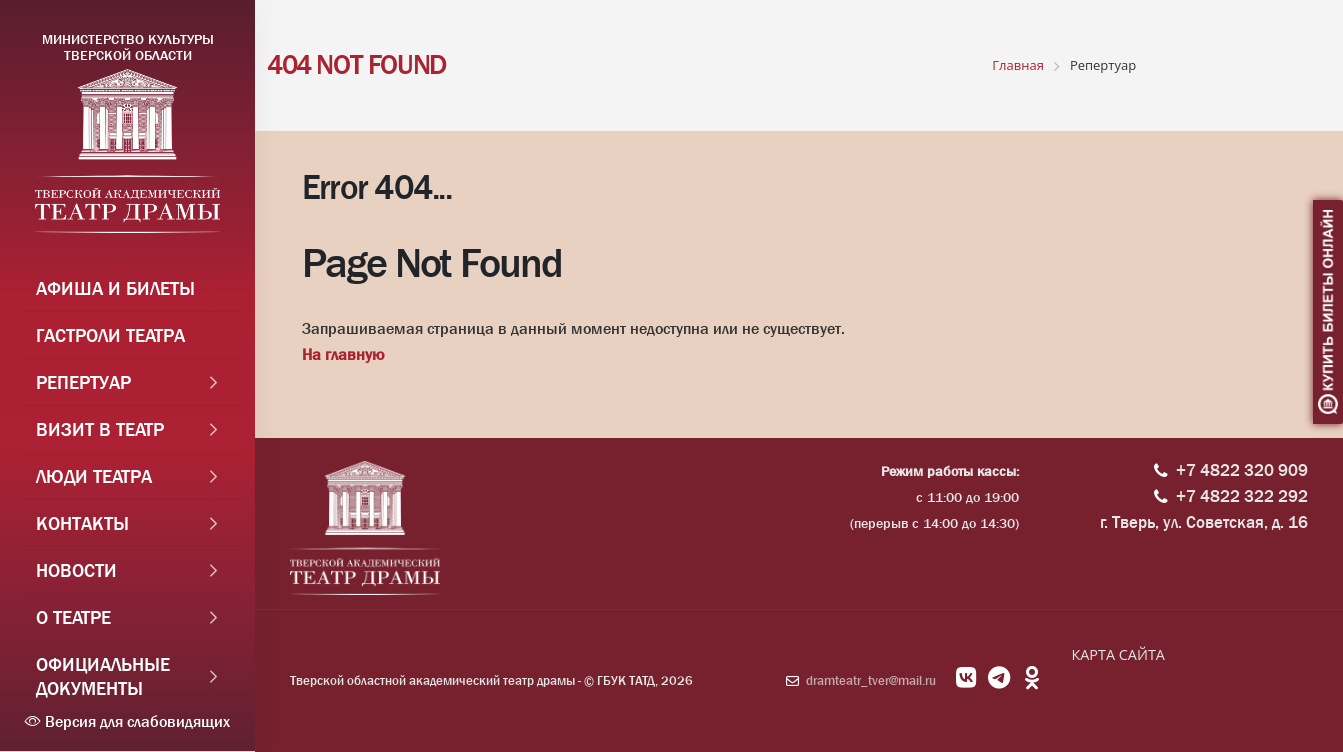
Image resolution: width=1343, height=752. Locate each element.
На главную (343, 354)
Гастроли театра (110, 336)
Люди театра (94, 477)
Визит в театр (100, 430)
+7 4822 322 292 (1242, 496)
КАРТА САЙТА (1117, 654)
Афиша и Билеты (115, 289)
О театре (73, 618)
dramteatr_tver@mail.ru (871, 680)
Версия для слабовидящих (127, 721)
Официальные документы (103, 677)
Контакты (82, 524)
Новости (76, 571)
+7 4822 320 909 (1242, 470)
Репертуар (83, 383)
